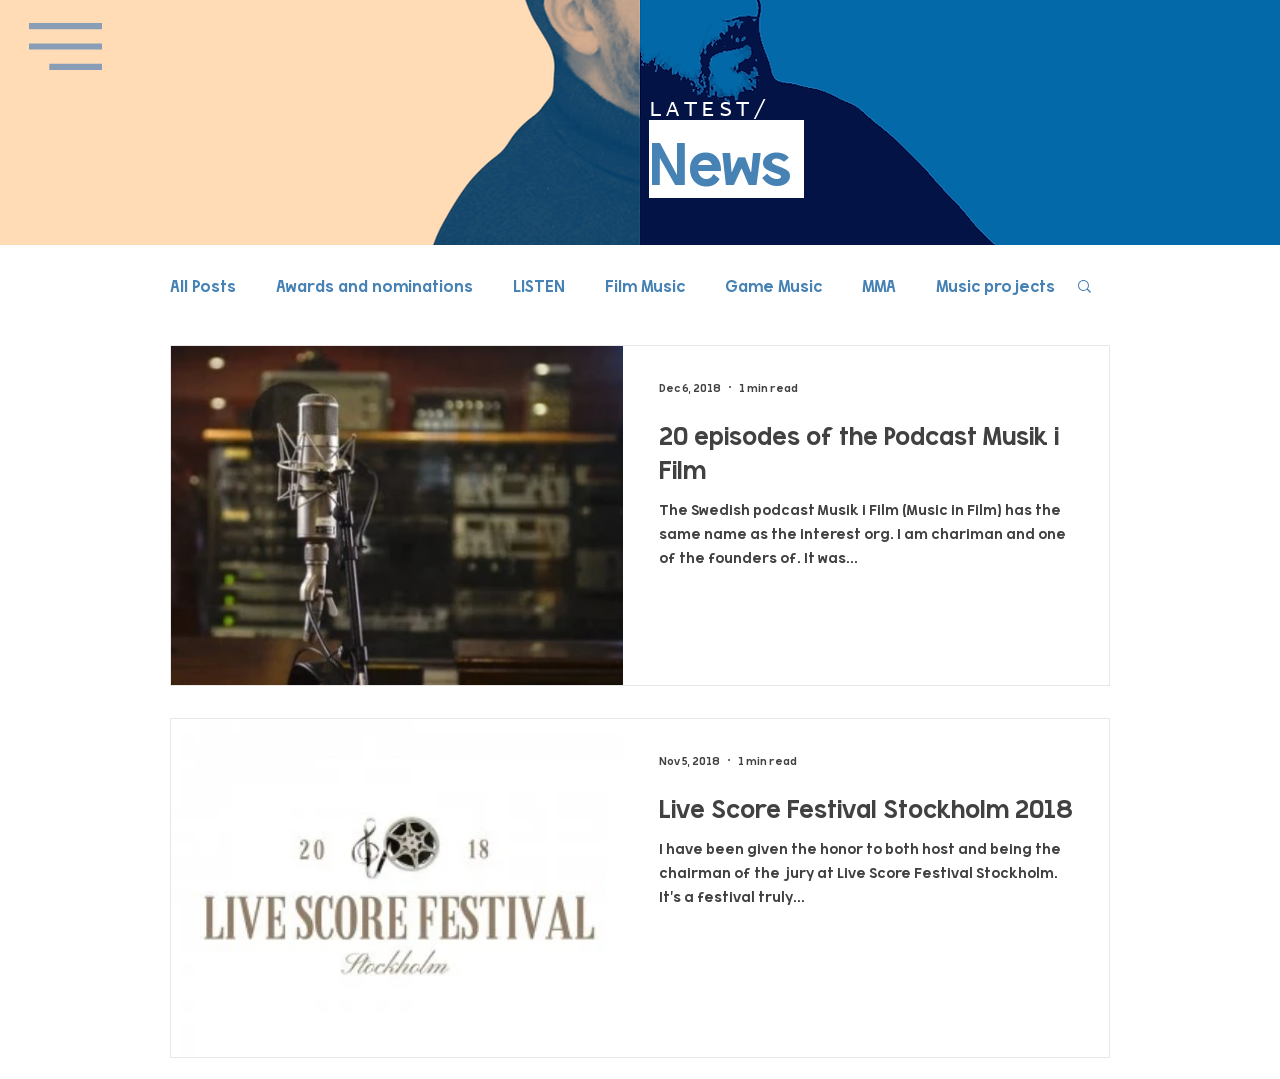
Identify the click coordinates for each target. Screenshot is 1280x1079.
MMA (879, 285)
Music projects (995, 285)
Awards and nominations (374, 285)
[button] (65, 46)
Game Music (773, 285)
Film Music (645, 285)
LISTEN (539, 285)
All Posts (203, 285)
